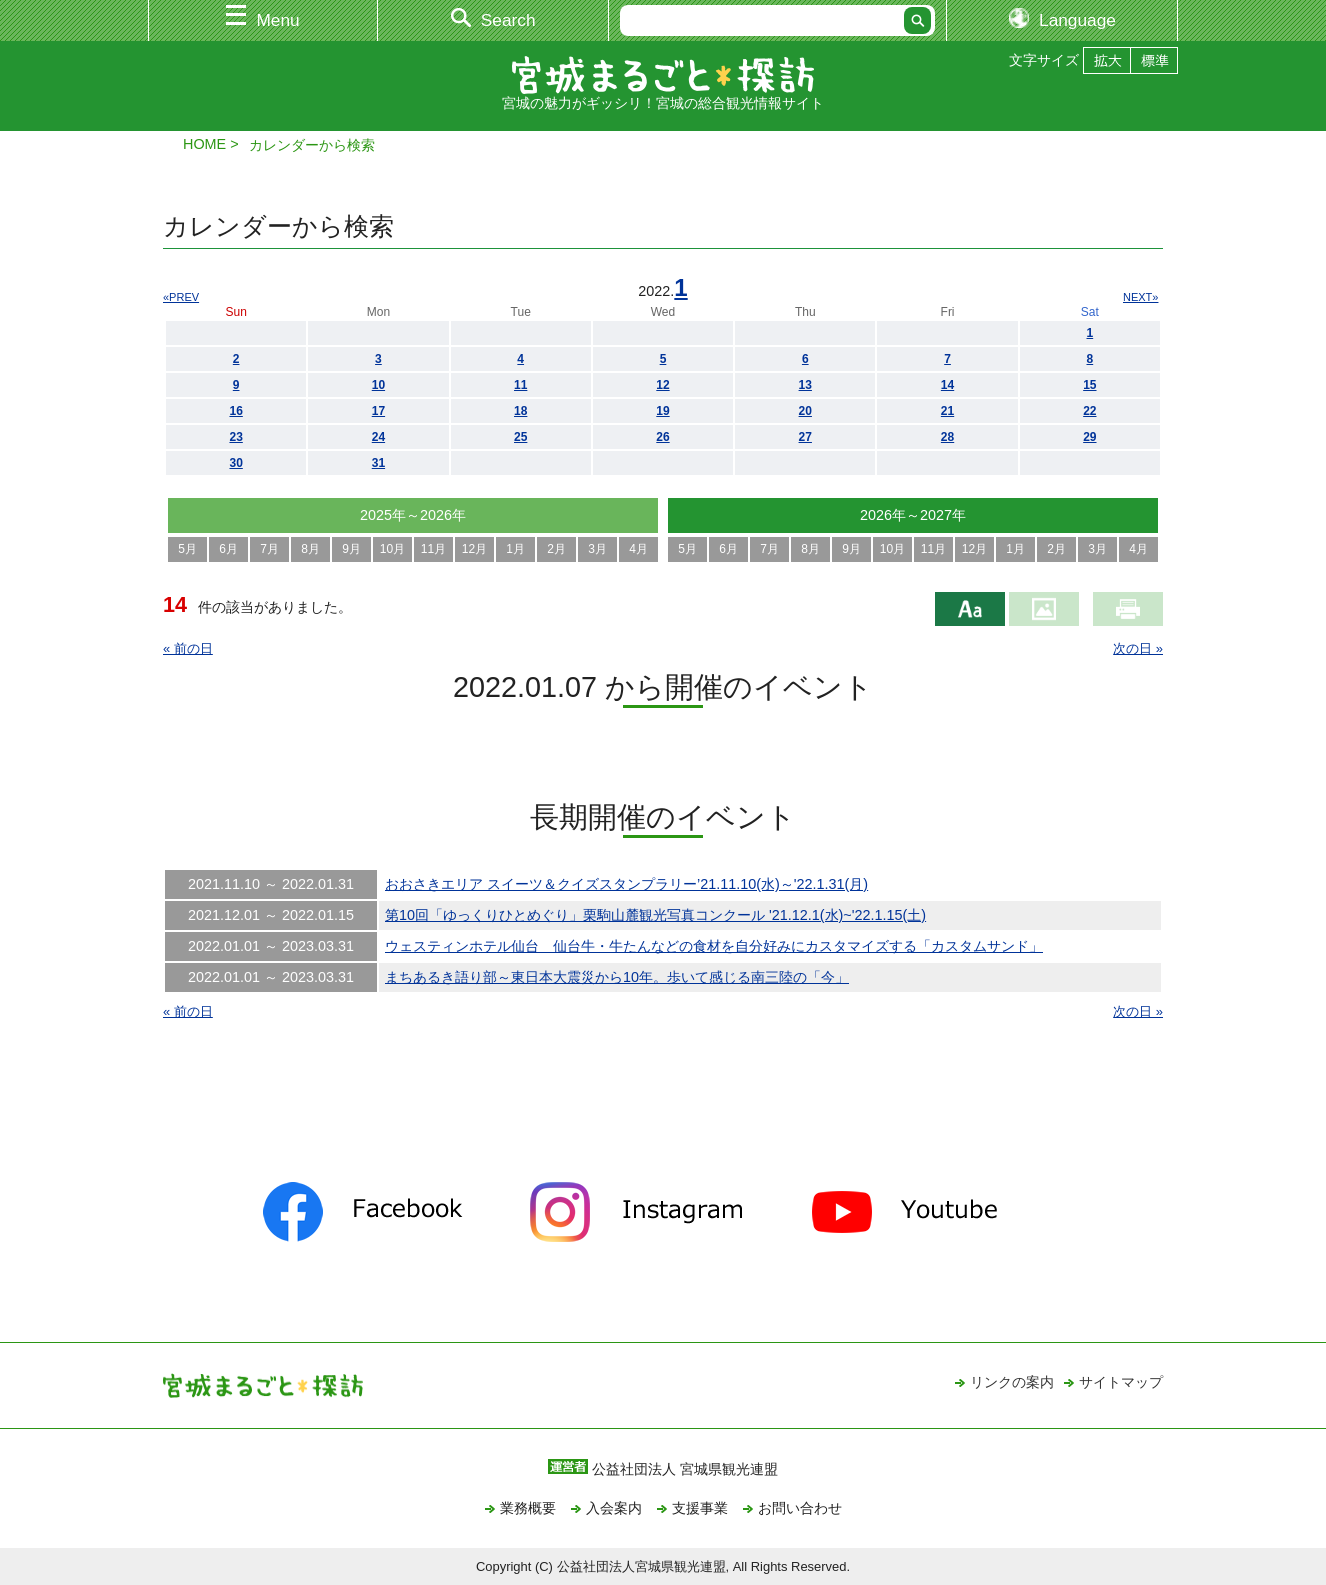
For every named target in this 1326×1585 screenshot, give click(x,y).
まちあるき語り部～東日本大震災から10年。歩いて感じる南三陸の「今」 (617, 977)
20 (805, 411)
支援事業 (700, 1508)
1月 (515, 549)
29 (1089, 437)
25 (520, 437)
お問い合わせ (800, 1508)
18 (520, 411)
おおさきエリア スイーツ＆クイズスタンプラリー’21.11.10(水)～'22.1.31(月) (626, 884)
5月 (187, 549)
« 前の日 (188, 648)
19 (662, 411)
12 (662, 385)
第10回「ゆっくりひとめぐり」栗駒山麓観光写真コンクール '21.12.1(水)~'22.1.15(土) (655, 915)
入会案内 (614, 1508)
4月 (638, 549)
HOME (204, 144)
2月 (556, 549)
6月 (228, 549)
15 (1089, 385)
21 (947, 411)
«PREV (181, 297)
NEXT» (1140, 297)
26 (662, 437)
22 (1089, 411)
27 (805, 437)
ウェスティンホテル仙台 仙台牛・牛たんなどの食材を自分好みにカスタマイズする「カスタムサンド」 (714, 946)
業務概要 (528, 1508)
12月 (474, 549)
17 (378, 411)
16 (235, 411)
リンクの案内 (1012, 1382)
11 (520, 385)
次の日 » (1138, 648)
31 (378, 463)
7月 (269, 549)
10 (378, 385)
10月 (392, 549)
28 (947, 437)
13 (805, 385)
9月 (351, 549)
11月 (433, 549)
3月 (597, 549)
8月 (310, 549)
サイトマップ (1121, 1382)
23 (235, 437)
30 (235, 463)
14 (947, 385)
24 (378, 437)
